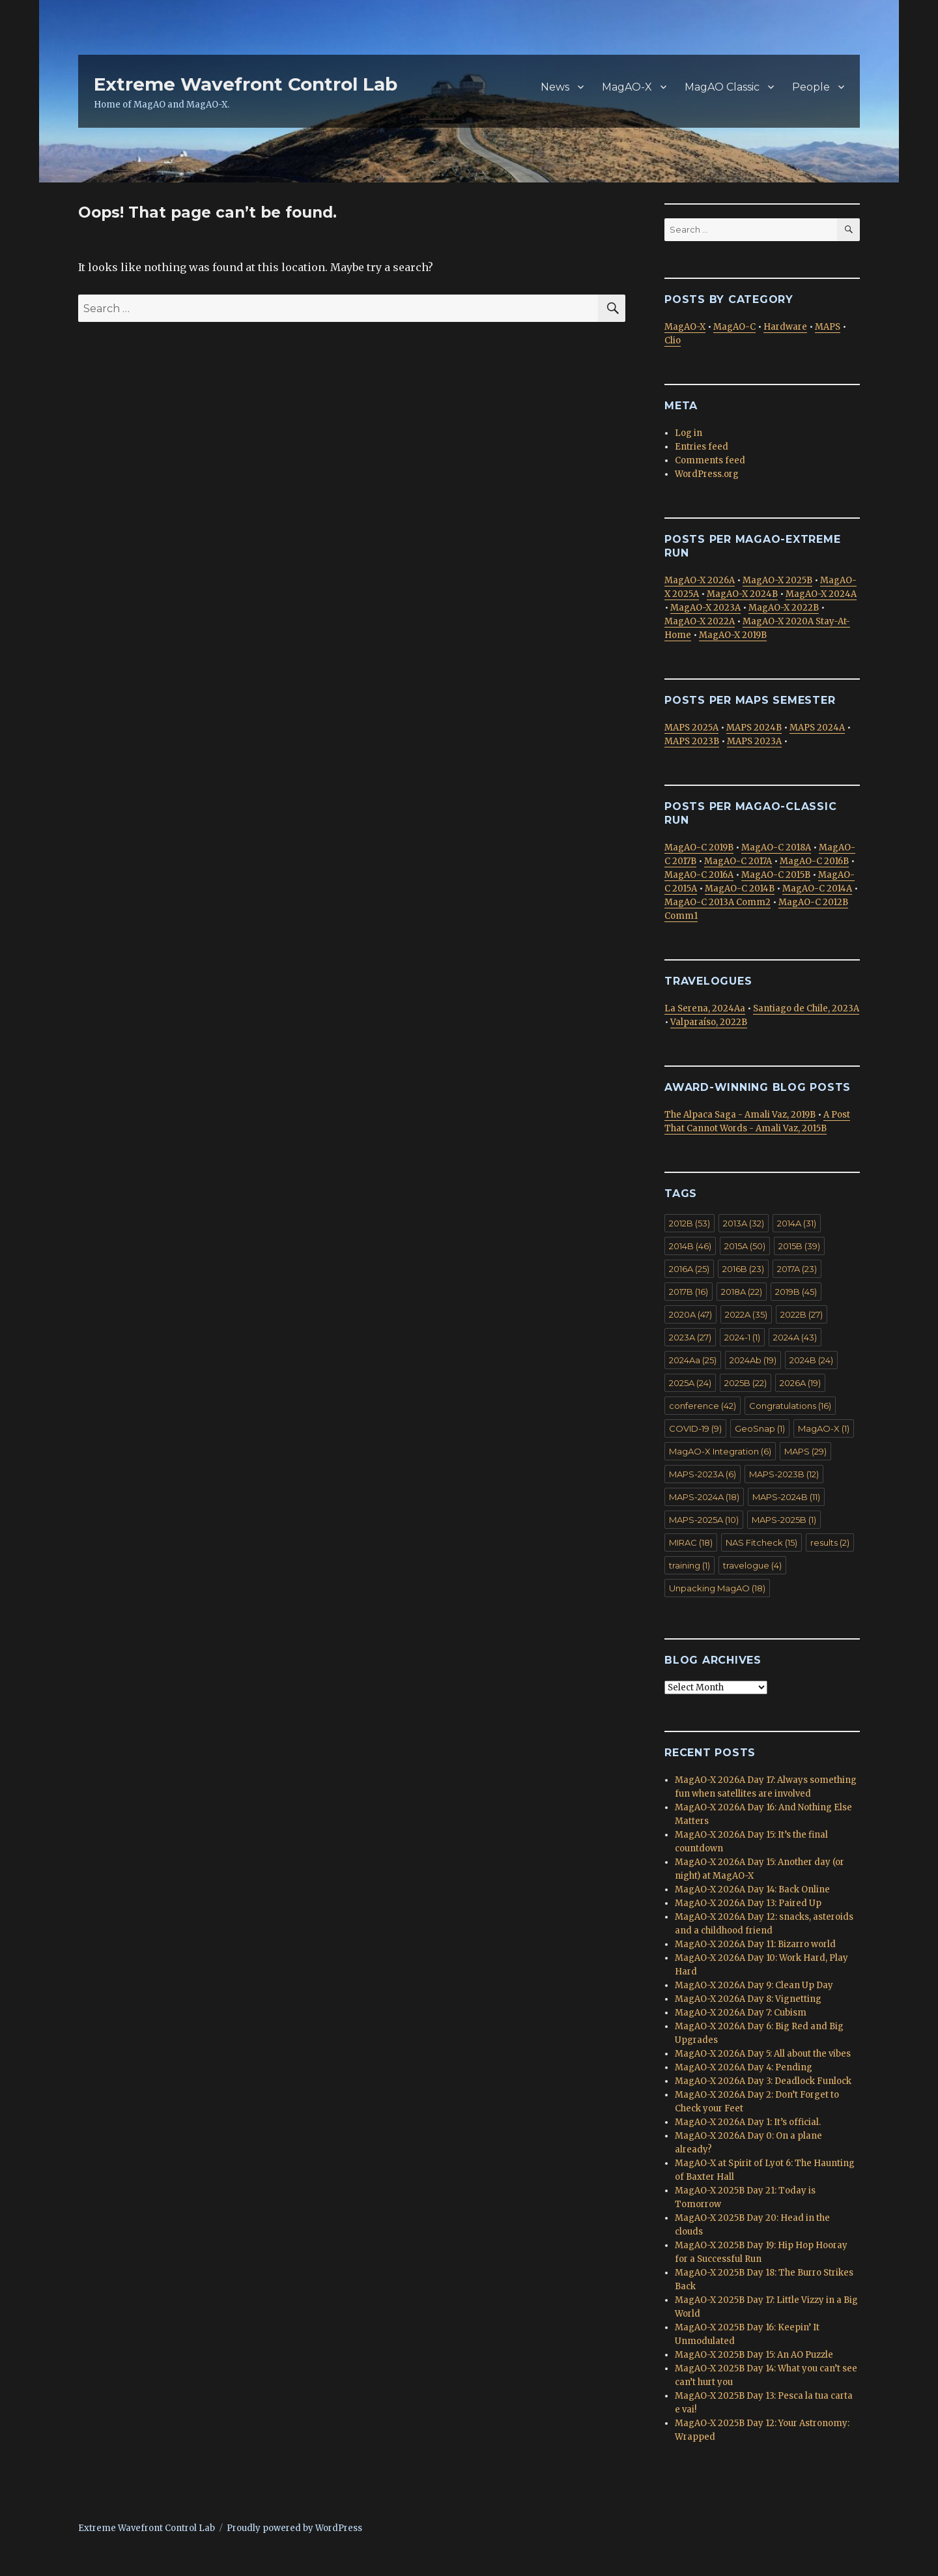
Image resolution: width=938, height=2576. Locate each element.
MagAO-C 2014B (740, 888)
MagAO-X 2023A (705, 607)
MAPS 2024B (754, 727)
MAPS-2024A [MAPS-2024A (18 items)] (704, 1497)
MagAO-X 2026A (699, 580)
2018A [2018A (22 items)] (741, 1291)
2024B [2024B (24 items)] (811, 1360)
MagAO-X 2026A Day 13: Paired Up (748, 1903)
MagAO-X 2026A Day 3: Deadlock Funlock (763, 2081)
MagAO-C (734, 326)
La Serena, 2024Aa (704, 1008)
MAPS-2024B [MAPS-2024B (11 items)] (786, 1497)
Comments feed (710, 460)
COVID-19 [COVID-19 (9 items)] (695, 1428)
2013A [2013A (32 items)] (743, 1223)
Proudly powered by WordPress (294, 2528)
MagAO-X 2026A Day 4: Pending (743, 2067)
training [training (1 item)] (689, 1565)
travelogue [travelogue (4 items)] (752, 1565)
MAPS (827, 326)
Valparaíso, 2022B (708, 1022)
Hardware (785, 326)
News (555, 87)
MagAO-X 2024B (742, 594)
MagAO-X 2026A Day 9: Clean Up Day (754, 1985)
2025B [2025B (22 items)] (745, 1383)
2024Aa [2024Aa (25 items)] (693, 1360)
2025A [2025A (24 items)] (690, 1383)
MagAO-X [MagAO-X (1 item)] (823, 1428)
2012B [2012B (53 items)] (689, 1223)
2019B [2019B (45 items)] (796, 1291)
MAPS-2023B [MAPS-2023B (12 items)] (784, 1474)
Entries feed (701, 446)
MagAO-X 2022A (699, 621)
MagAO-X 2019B (733, 635)
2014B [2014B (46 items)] (690, 1246)
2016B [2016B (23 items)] (743, 1269)
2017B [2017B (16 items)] (688, 1291)
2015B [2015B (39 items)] (799, 1246)
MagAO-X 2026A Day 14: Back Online (752, 1889)
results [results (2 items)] (829, 1542)
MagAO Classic (722, 87)
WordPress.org (707, 474)
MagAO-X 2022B (783, 607)
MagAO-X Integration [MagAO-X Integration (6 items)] (720, 1451)
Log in (688, 433)
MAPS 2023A (754, 741)
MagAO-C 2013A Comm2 (717, 902)
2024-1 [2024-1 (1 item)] (742, 1337)
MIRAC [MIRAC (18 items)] (691, 1542)
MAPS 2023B (691, 741)
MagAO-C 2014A (817, 888)
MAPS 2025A (691, 727)
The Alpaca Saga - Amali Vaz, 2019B (740, 1114)
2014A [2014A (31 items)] (796, 1223)
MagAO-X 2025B (777, 580)
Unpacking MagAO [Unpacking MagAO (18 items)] (717, 1588)
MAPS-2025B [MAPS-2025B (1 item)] (784, 1519)
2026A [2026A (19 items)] (800, 1383)
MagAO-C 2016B (814, 861)
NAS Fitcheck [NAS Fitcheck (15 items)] (761, 1542)
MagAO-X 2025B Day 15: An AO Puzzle (754, 2354)
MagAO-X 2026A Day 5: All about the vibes (763, 2053)
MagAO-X (627, 87)
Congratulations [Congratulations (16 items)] (790, 1405)
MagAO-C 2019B (698, 847)
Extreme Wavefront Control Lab (245, 84)
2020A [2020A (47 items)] (690, 1314)
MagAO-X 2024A (821, 594)
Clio (672, 340)
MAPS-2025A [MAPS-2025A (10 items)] (704, 1519)
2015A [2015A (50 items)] (744, 1246)
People (811, 87)
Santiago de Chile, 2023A (806, 1008)
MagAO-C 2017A (738, 861)
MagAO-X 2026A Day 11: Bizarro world (755, 1944)
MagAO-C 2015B (775, 874)
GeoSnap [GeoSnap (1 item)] (760, 1428)
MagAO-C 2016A (698, 874)
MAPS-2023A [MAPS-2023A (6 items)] (702, 1474)
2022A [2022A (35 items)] (746, 1314)
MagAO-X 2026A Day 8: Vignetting (748, 1998)
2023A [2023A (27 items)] (690, 1337)
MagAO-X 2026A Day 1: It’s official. (748, 2122)
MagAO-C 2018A (776, 847)
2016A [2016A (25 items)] (689, 1269)
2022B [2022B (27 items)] (801, 1314)
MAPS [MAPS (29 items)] (805, 1451)
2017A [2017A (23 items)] (797, 1269)
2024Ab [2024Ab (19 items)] (753, 1360)
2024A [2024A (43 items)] (795, 1337)
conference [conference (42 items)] (702, 1405)
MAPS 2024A (817, 727)
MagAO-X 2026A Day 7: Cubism (740, 2012)
